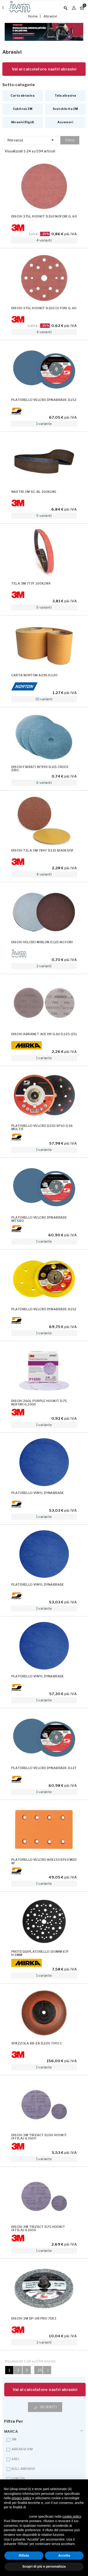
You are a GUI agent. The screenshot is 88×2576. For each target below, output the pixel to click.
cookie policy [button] (71, 2516)
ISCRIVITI (45, 2407)
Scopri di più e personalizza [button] (43, 2566)
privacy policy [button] (21, 2498)
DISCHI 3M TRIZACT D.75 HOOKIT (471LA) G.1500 (38, 2228)
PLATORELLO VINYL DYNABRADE (37, 1493)
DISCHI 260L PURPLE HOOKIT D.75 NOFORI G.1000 (39, 1402)
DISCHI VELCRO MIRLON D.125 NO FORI (42, 942)
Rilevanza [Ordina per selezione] (31, 140)
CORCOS (18, 2478)
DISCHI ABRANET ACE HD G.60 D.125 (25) (44, 1034)
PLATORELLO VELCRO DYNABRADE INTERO (39, 1219)
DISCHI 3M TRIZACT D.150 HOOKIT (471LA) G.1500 (39, 2136)
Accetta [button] (64, 2555)
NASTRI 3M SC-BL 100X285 (33, 492)
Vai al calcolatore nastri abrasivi (44, 69)
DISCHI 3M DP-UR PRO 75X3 (34, 2318)
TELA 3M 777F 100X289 (30, 583)
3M (13, 2439)
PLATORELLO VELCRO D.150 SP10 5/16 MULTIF (42, 1127)
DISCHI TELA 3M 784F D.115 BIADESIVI (42, 850)
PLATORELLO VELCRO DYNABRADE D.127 (44, 1768)
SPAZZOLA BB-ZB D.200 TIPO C (36, 2043)
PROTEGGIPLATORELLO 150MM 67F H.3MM (40, 1953)
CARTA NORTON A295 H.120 (34, 675)
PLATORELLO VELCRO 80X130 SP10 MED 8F (44, 1861)
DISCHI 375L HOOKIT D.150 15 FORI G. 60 (44, 308)
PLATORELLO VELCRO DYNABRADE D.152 (44, 400)
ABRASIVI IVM (22, 2449)
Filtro (70, 140)
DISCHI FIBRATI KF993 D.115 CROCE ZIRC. (40, 768)
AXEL (15, 2459)
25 (40, 2370)
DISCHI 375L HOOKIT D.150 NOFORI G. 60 (44, 216)
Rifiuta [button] (24, 2555)
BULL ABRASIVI (23, 2469)
